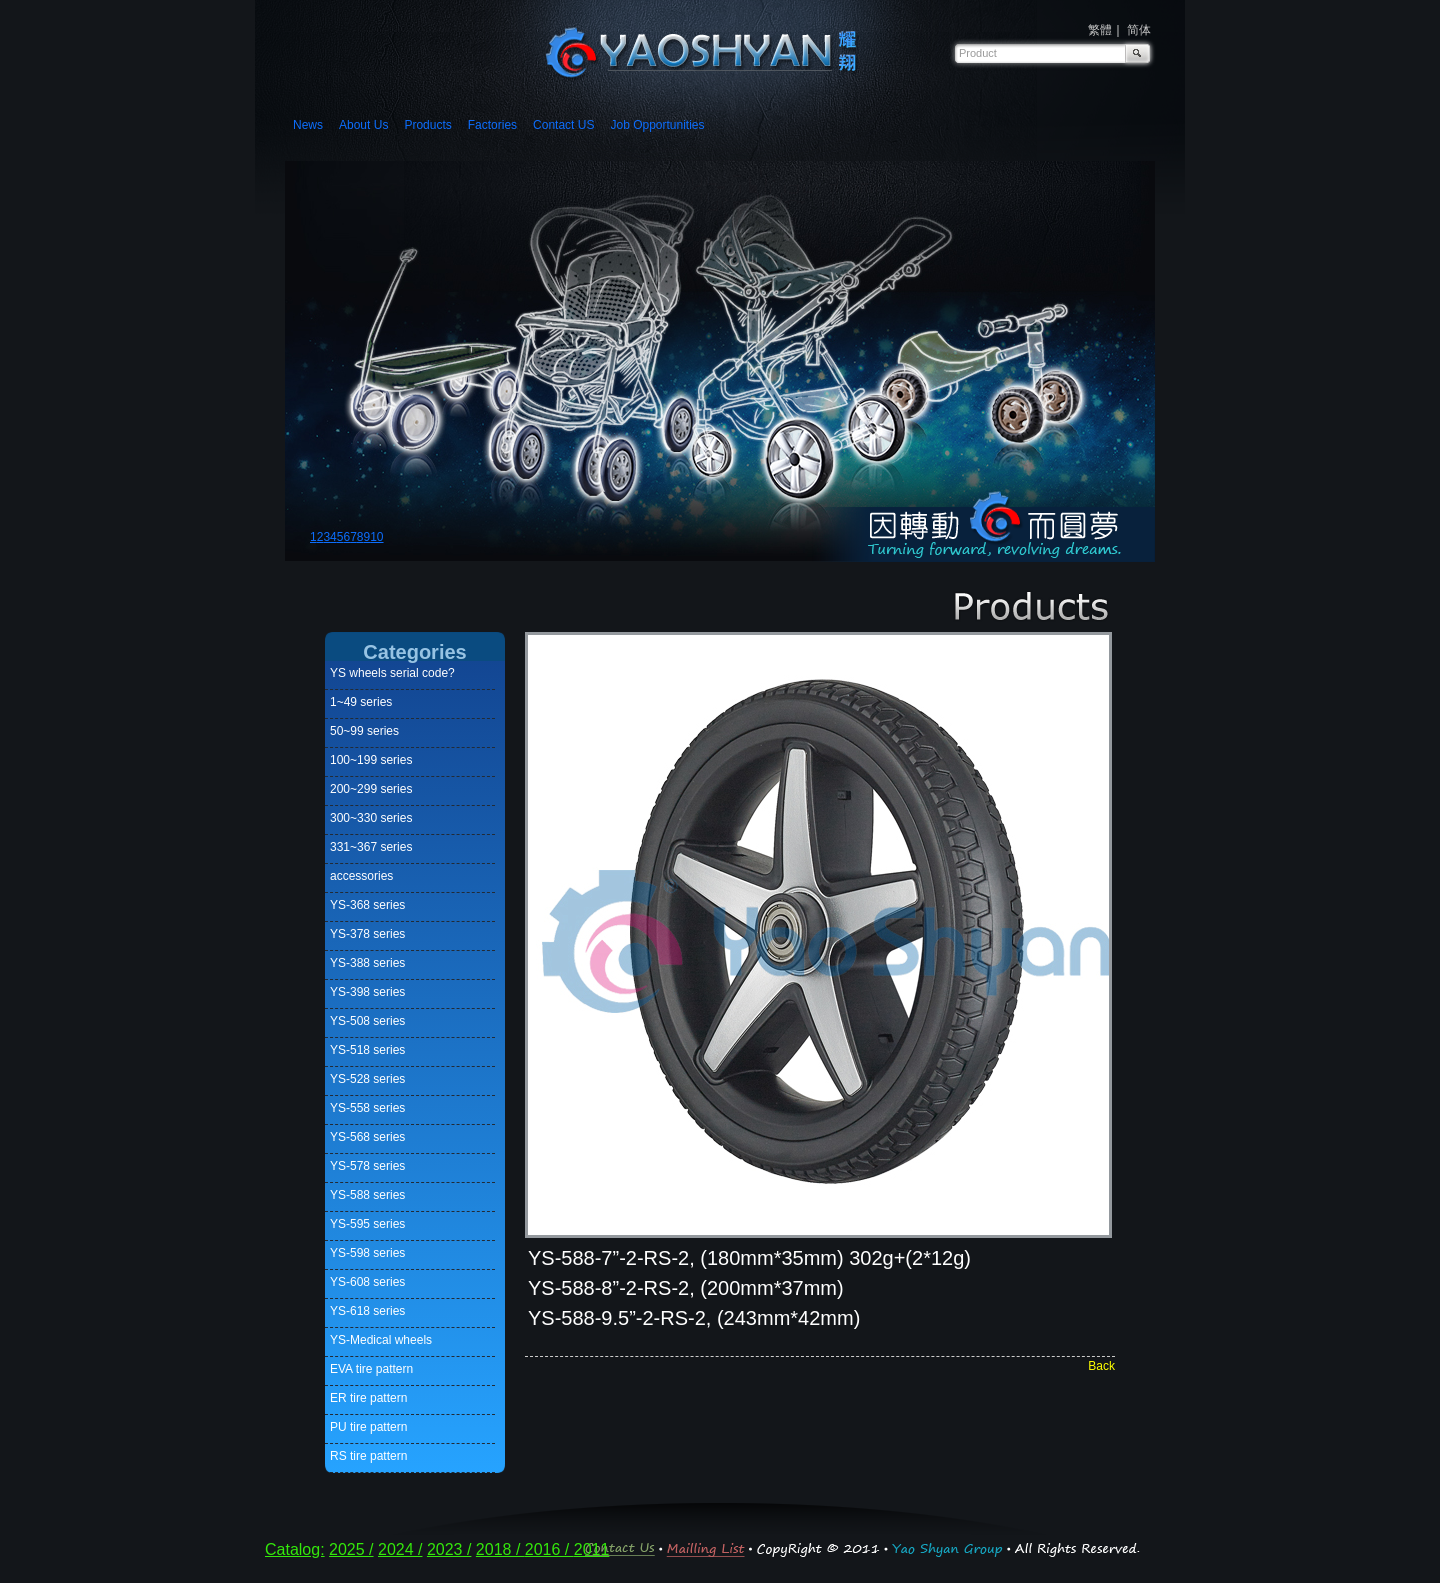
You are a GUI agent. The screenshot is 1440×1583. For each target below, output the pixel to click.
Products (427, 125)
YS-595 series (367, 1224)
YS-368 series (367, 905)
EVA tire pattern (371, 1369)
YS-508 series (367, 1021)
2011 (592, 1549)
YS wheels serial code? (392, 673)
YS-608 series (367, 1282)
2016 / (549, 1549)
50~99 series (364, 731)
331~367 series (371, 847)
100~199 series (371, 760)
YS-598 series (367, 1253)
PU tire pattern (368, 1427)
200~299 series (371, 789)
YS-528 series (367, 1079)
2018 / (500, 1549)
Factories (492, 125)
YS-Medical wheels (381, 1340)
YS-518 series (367, 1050)
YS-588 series (367, 1195)
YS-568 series (367, 1137)
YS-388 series (367, 963)
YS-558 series (367, 1108)
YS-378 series (367, 934)
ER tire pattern (368, 1398)
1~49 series (361, 702)
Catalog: (295, 1549)
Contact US (563, 125)
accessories (361, 876)
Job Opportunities (657, 125)
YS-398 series (367, 992)
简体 (1139, 30)
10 (376, 537)
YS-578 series (367, 1166)
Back (1101, 1366)
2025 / (351, 1549)
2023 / (449, 1549)
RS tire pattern (368, 1456)
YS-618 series (367, 1311)
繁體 (1100, 30)
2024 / (400, 1549)
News (308, 125)
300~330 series (371, 818)
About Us (363, 125)
